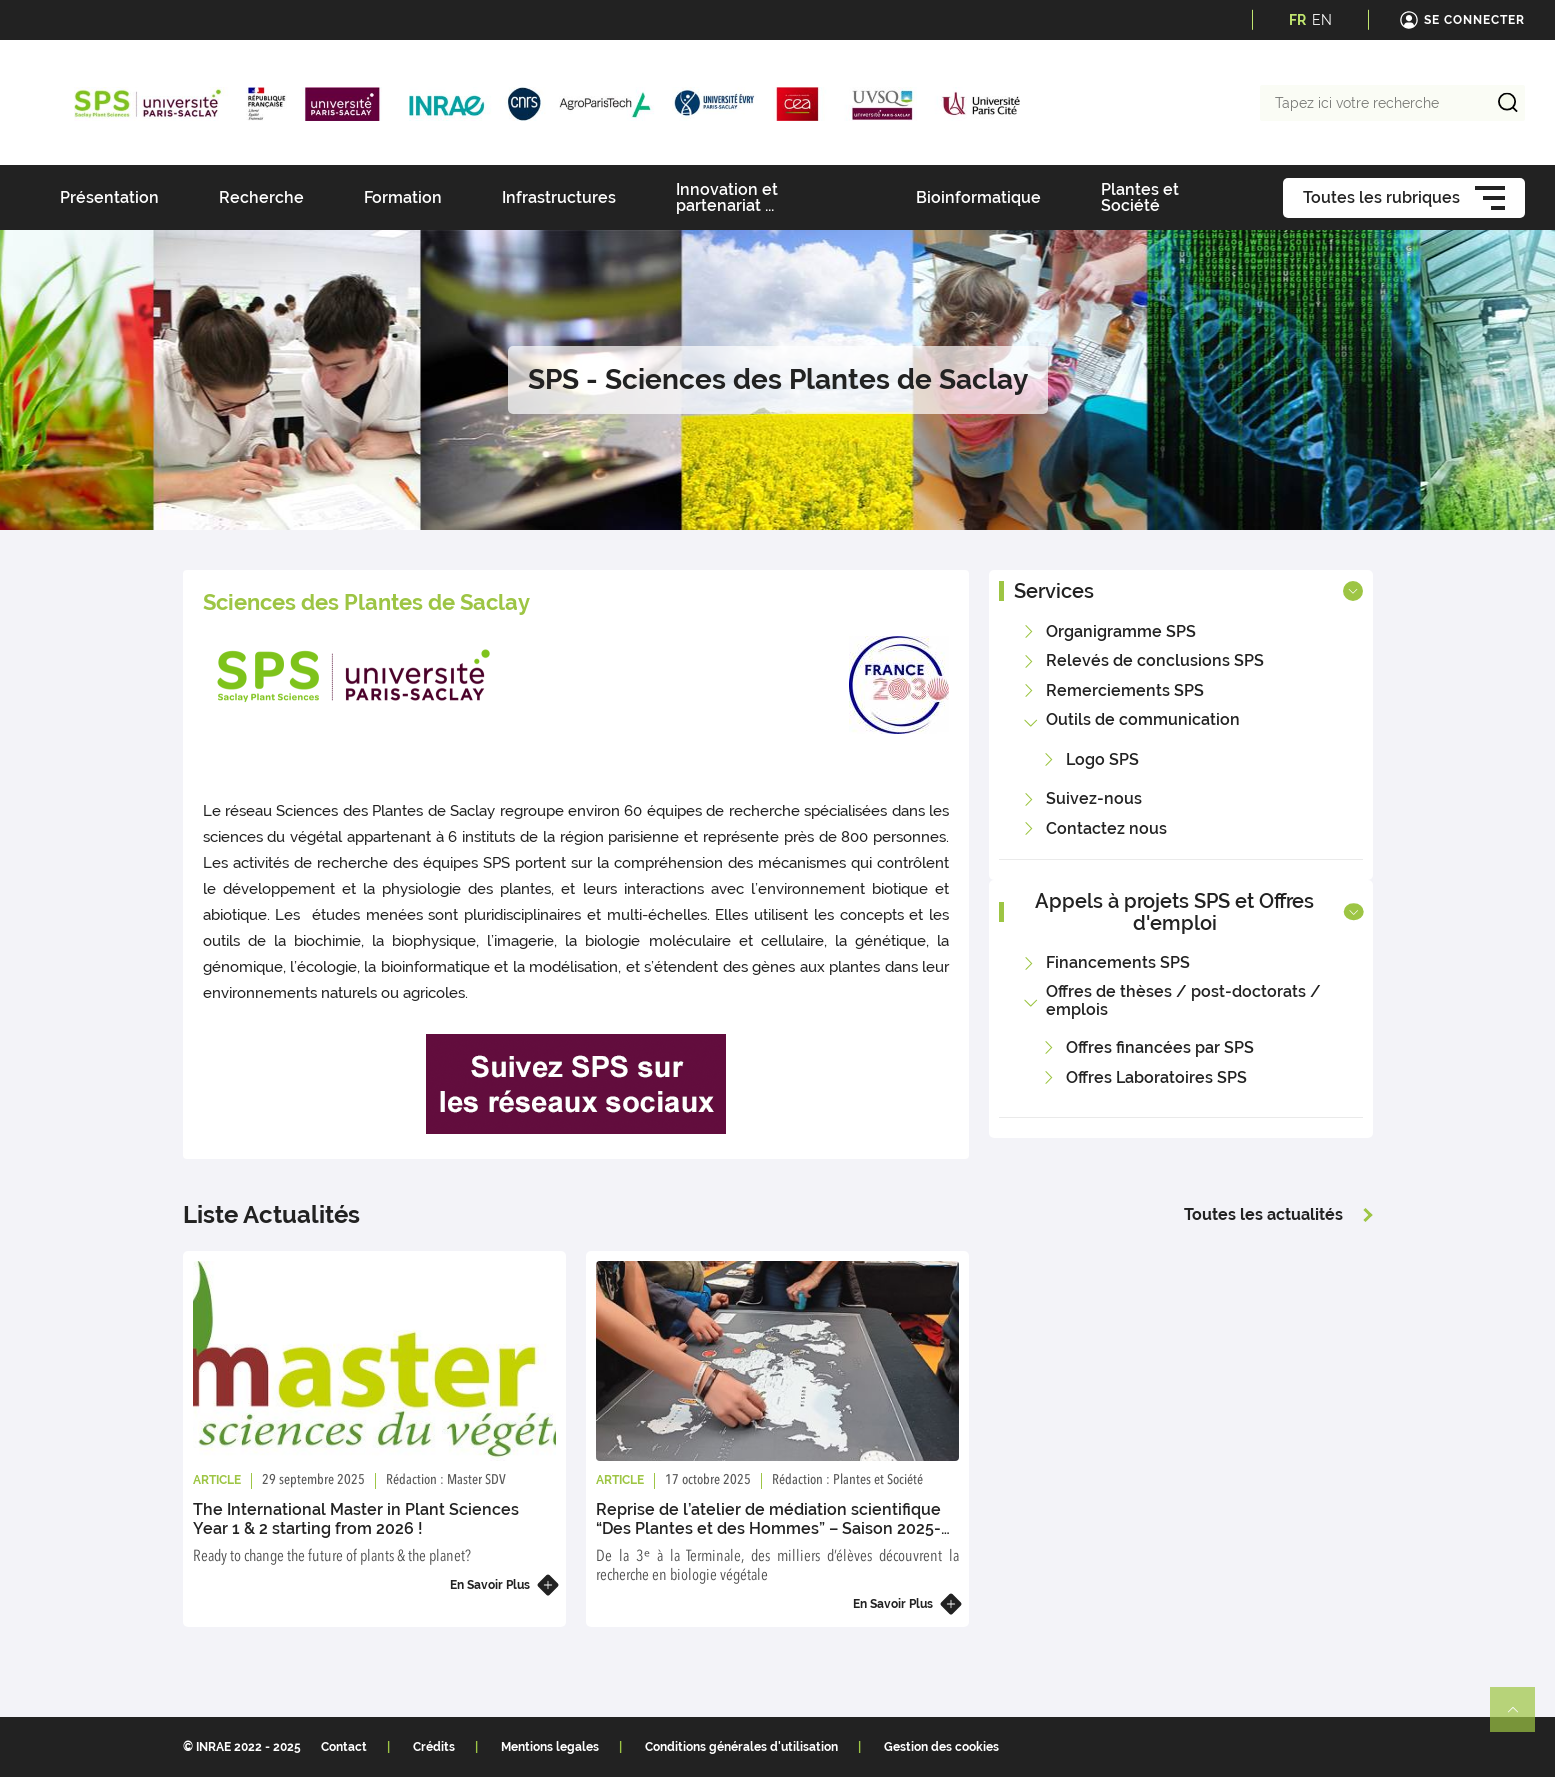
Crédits (434, 1747)
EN (1322, 20)
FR (1297, 20)
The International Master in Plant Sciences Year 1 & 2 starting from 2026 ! (356, 1519)
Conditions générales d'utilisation (741, 1747)
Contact (344, 1747)
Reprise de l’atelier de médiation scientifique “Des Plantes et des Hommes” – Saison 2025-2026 (768, 1528)
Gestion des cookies (941, 1747)
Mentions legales (550, 1747)
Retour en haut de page (1521, 1718)
